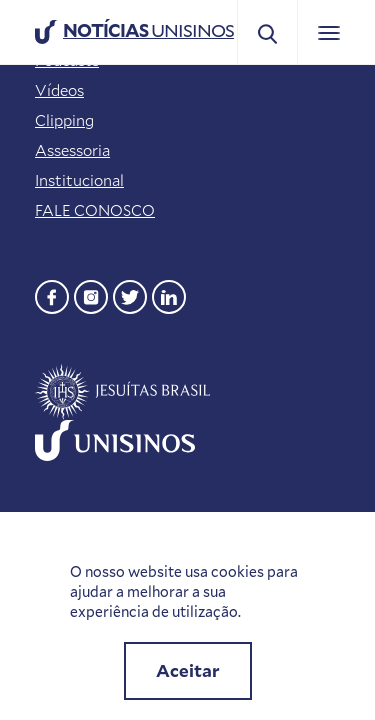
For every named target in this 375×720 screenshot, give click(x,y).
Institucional (79, 180)
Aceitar (188, 670)
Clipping (64, 120)
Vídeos (59, 90)
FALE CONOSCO (95, 210)
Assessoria (72, 150)
